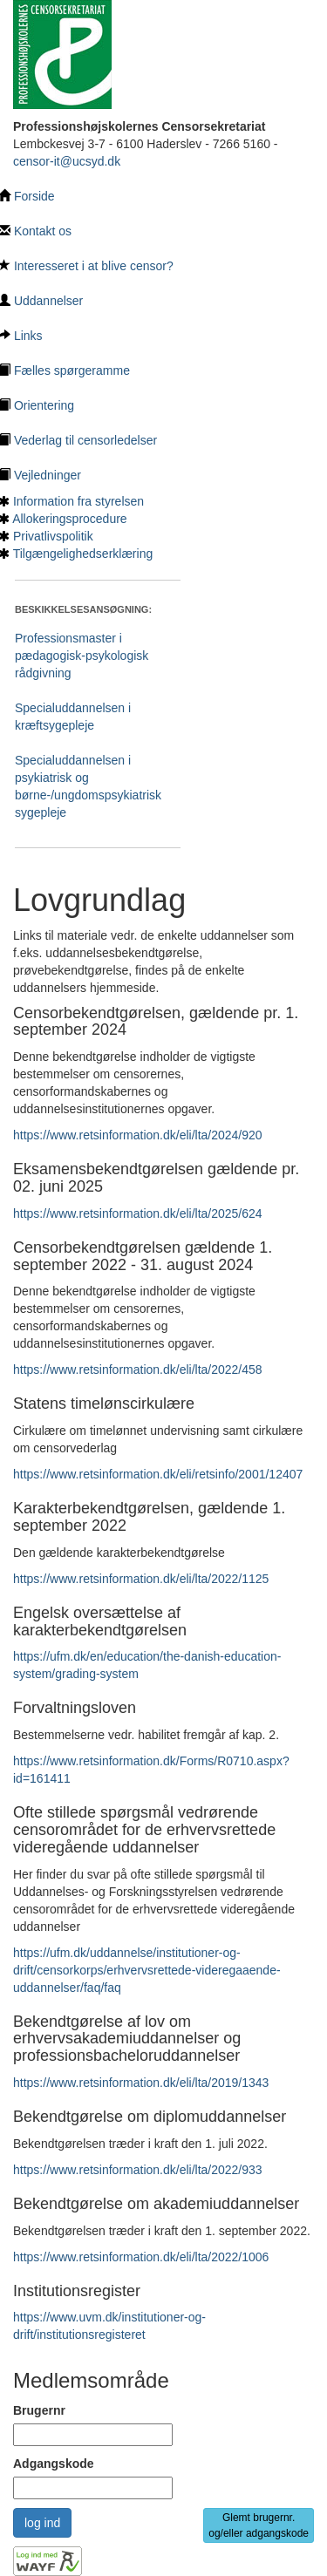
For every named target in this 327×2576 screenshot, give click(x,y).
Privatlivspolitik (53, 536)
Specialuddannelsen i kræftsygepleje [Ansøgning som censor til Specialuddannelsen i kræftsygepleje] (73, 716)
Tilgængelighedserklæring (83, 554)
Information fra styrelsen (78, 501)
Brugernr (39, 2410)
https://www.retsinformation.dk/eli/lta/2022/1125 (141, 1579)
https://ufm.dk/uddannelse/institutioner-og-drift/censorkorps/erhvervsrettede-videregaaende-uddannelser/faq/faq (147, 1970)
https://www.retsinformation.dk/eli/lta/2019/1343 (141, 2083)
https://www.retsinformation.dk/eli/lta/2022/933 (137, 2170)
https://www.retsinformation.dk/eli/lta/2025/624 (137, 1213)
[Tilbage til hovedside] (62, 53)
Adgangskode (53, 2464)
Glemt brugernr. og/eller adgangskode (258, 2525)
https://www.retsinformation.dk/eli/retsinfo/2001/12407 (158, 1474)
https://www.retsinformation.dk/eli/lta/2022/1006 (141, 2257)
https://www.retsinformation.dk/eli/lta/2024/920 (137, 1135)
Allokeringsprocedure (69, 519)
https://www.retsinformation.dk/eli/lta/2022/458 (137, 1369)
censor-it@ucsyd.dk (66, 161)
